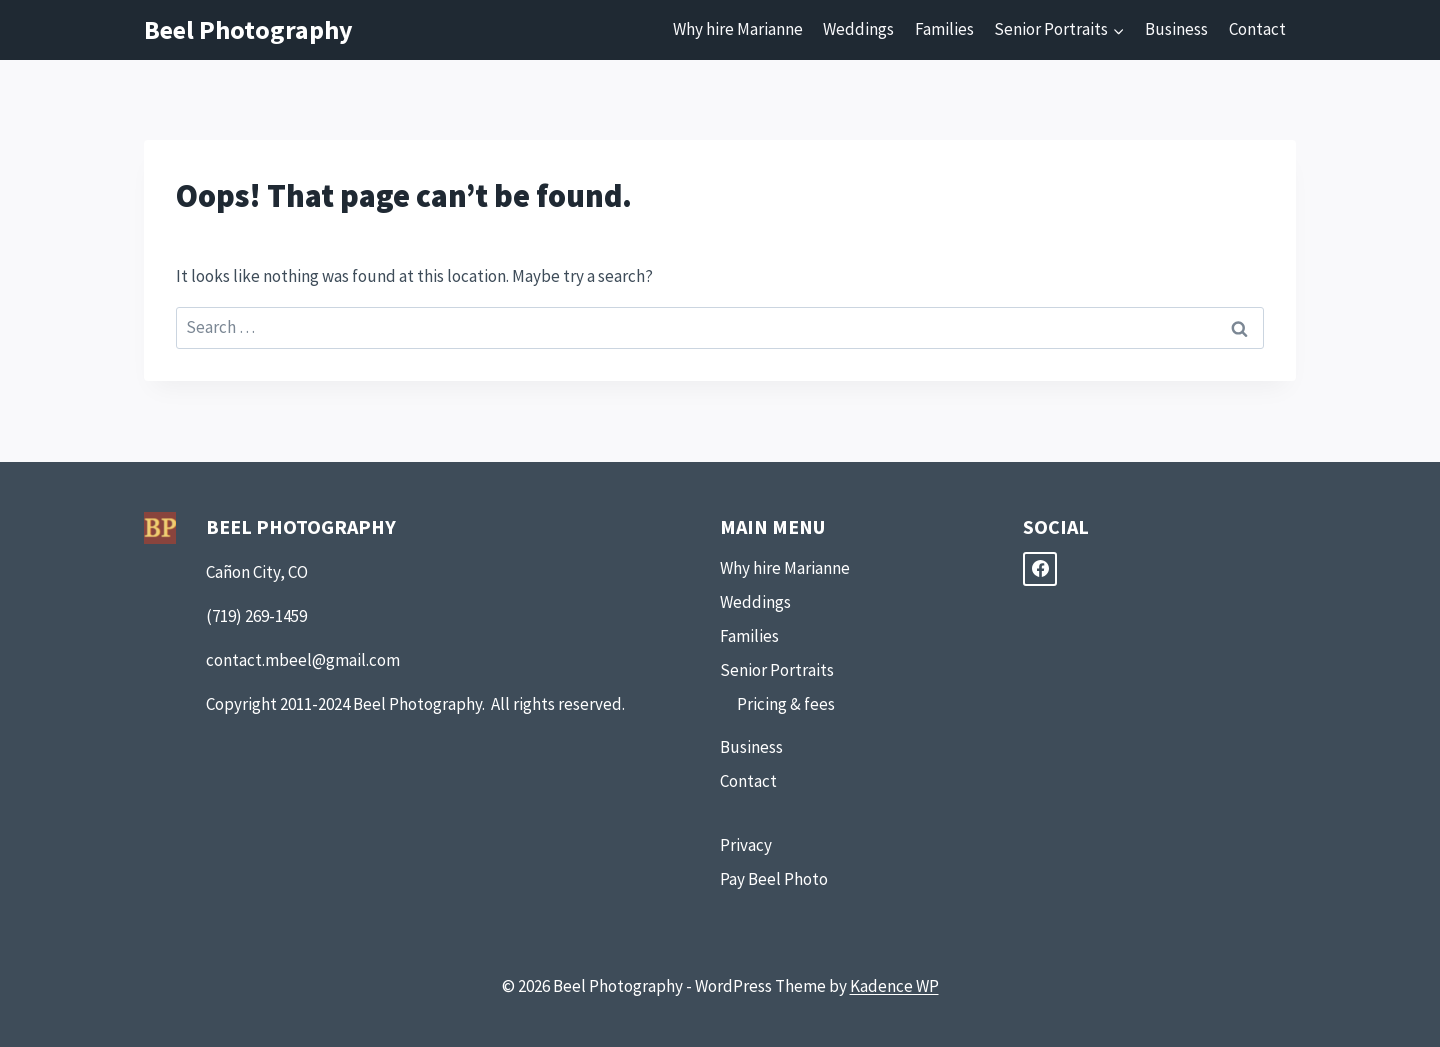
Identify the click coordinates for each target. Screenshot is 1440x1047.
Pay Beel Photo (774, 879)
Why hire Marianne (738, 29)
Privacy (746, 845)
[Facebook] (1040, 569)
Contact (1257, 29)
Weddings (858, 29)
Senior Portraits (777, 670)
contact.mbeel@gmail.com (303, 660)
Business (1176, 29)
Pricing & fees (786, 704)
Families (944, 29)
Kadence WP (894, 986)
